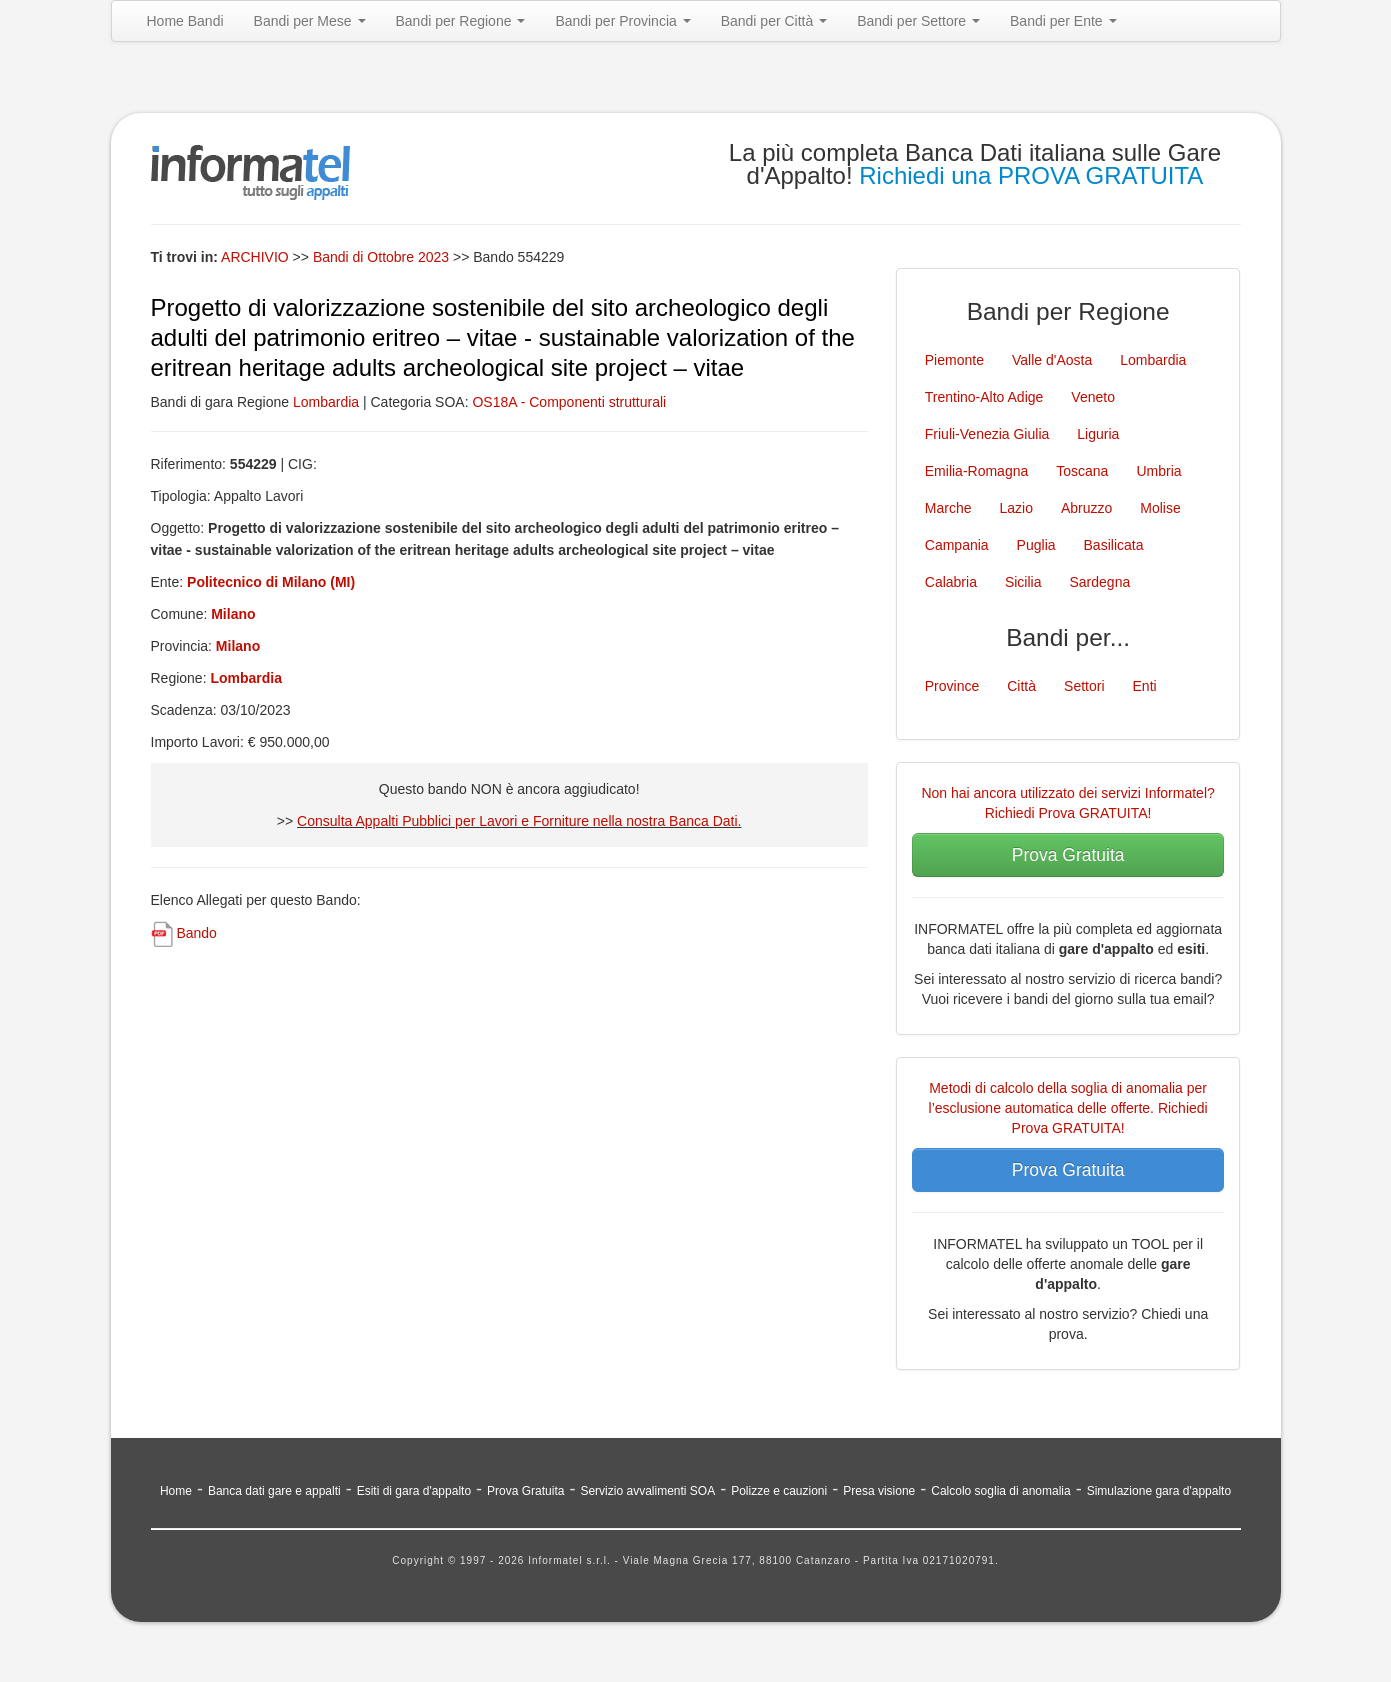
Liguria (1098, 434)
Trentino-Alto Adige (984, 397)
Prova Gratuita (1068, 855)
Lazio (1015, 508)
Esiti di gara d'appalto (414, 1491)
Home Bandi (185, 21)
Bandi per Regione (461, 21)
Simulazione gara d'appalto (1159, 1491)
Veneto (1093, 397)
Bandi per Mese (310, 21)
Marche (948, 508)
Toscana (1082, 471)
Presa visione (879, 1491)
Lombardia (326, 402)
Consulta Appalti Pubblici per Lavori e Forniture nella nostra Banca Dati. (519, 821)
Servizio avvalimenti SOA (647, 1491)
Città (1021, 686)
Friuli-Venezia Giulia (987, 434)
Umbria (1158, 471)
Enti (1145, 686)
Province (952, 686)
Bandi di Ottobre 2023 (383, 257)
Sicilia (1023, 582)
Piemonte (954, 360)
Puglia (1036, 545)
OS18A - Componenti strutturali (569, 402)
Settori (1084, 686)
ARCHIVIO (255, 257)
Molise (1160, 508)
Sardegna (1100, 582)
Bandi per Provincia (622, 21)
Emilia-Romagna (976, 471)
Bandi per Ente (1063, 21)
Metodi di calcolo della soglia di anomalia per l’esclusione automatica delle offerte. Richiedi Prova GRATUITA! (1068, 1108)
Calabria (951, 582)
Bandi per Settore (918, 21)
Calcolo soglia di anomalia (1000, 1491)
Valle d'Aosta (1052, 360)
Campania (957, 545)
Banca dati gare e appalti (274, 1491)
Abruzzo (1086, 508)
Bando (196, 933)
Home (176, 1491)
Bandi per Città (774, 21)
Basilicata (1114, 545)
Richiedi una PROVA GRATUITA (1031, 175)
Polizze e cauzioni (779, 1491)
